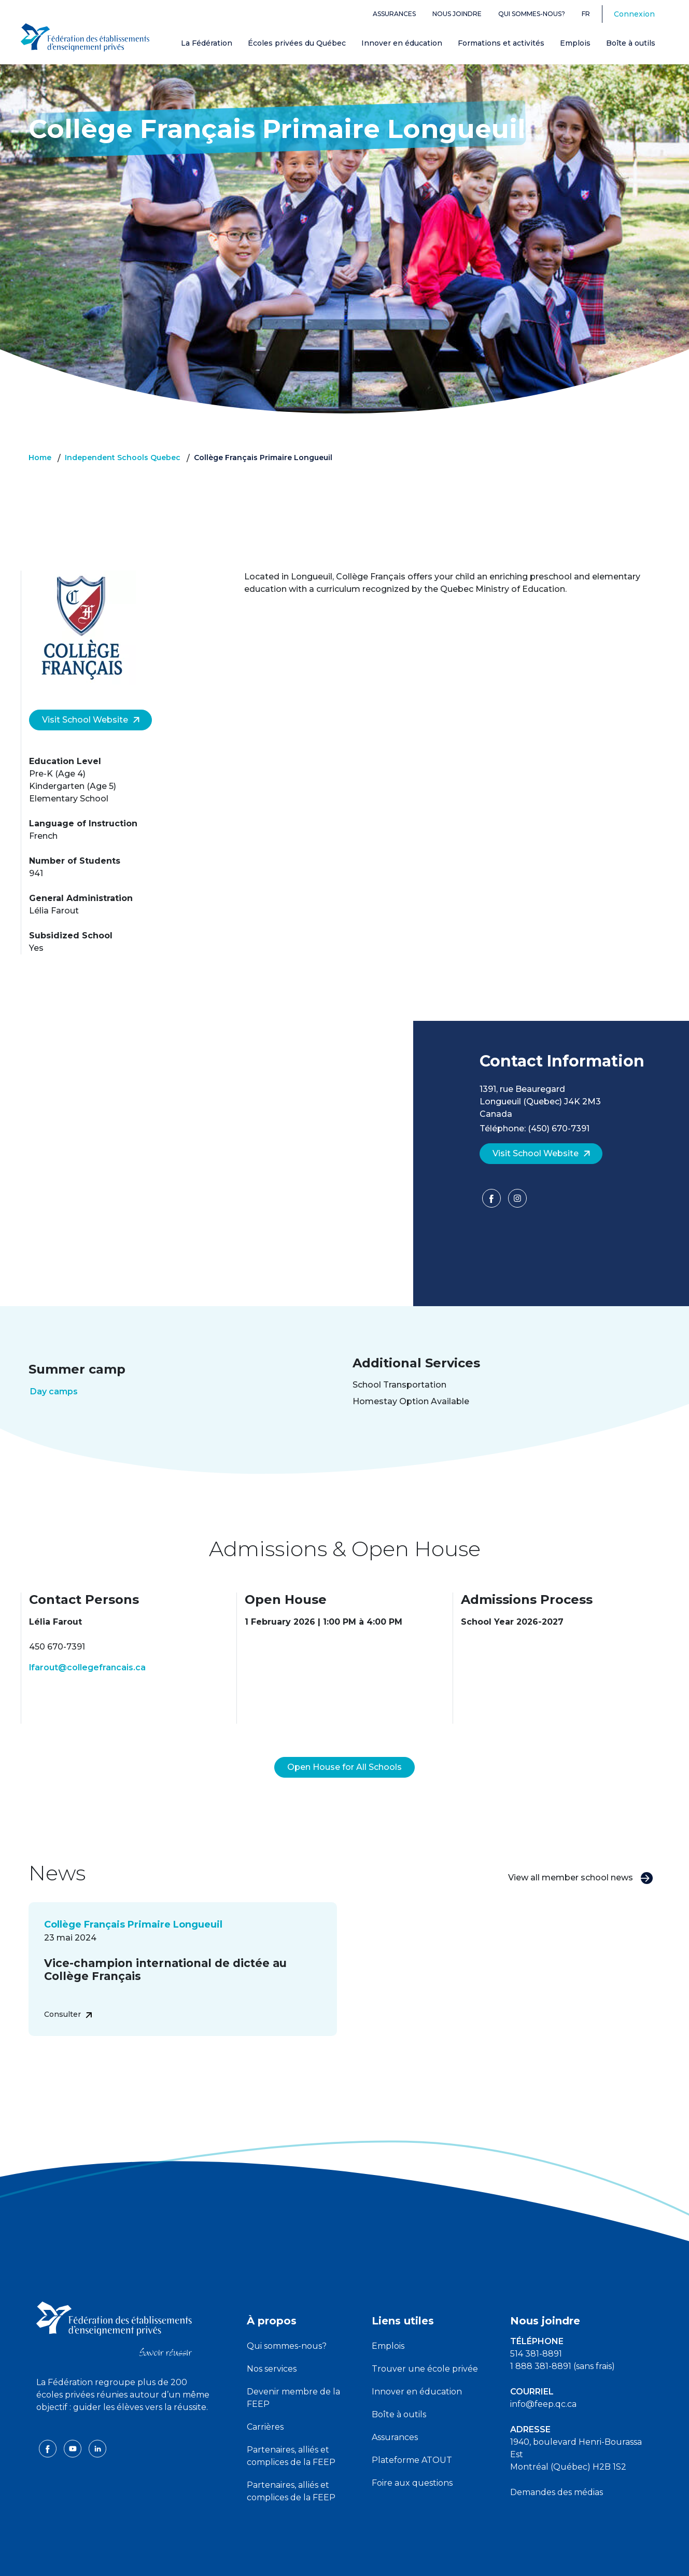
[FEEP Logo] (85, 37)
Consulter (68, 1989)
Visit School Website (91, 720)
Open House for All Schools (344, 1742)
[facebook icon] (48, 2423)
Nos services (272, 2344)
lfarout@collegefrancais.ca (87, 1667)
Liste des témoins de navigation (457, 2559)
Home (40, 457)
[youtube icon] (73, 2423)
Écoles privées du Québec (297, 43)
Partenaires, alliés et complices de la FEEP (291, 2431)
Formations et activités (501, 43)
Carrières (265, 2402)
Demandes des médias (556, 2467)
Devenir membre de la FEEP (293, 2373)
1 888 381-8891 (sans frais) (562, 2341)
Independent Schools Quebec (122, 457)
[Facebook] (492, 1202)
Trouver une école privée (425, 2344)
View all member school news (580, 1853)
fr (586, 14)
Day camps (54, 1391)
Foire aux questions (412, 2458)
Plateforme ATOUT (412, 2435)
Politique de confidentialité (345, 2559)
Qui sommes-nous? (531, 14)
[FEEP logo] (114, 2303)
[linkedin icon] (97, 2423)
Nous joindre (457, 14)
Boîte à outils (630, 43)
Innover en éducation (401, 43)
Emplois (575, 43)
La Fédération (206, 43)
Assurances (394, 14)
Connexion (634, 14)
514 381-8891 (536, 2329)
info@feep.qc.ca (543, 2379)
